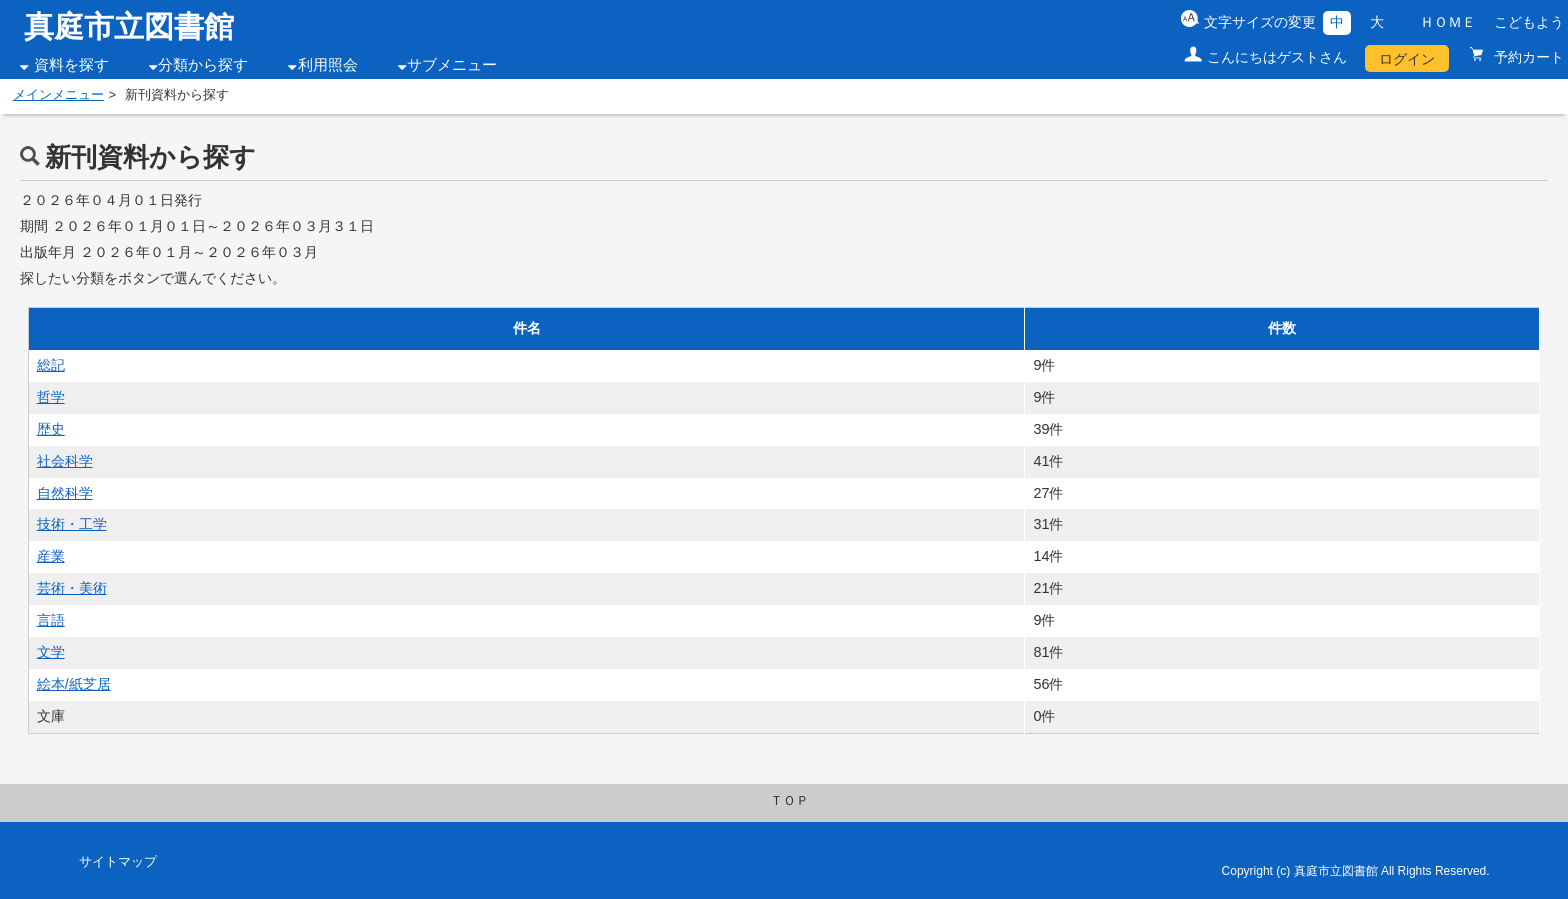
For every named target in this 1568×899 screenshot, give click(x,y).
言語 (51, 620)
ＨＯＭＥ (1448, 22)
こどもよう (1529, 22)
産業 (51, 556)
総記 (51, 365)
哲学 (51, 397)
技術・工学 (72, 524)
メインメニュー (58, 95)
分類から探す (203, 65)
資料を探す (71, 65)
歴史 (51, 429)
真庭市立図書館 (129, 26)
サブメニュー (452, 65)
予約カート (1527, 57)
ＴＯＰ (789, 801)
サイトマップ (118, 862)
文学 (51, 652)
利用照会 (328, 65)
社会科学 (65, 461)
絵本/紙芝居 (74, 684)
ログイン (1407, 59)
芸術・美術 (72, 588)
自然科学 (65, 493)
